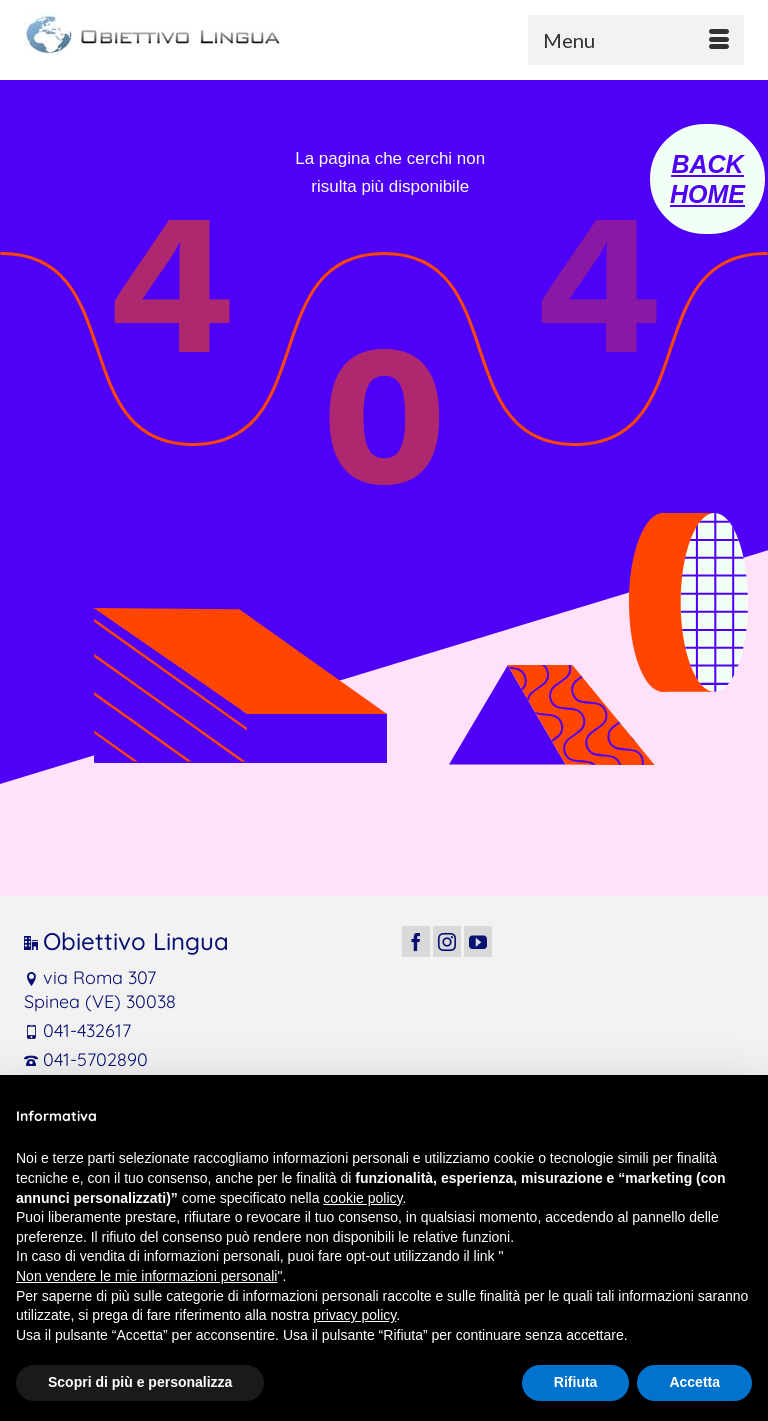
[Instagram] (447, 941)
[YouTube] (478, 941)
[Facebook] (416, 941)
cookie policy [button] (362, 1198)
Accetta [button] (694, 1382)
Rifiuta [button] (576, 1382)
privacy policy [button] (354, 1315)
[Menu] (636, 40)
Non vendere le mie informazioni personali (146, 1276)
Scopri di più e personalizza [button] (140, 1382)
